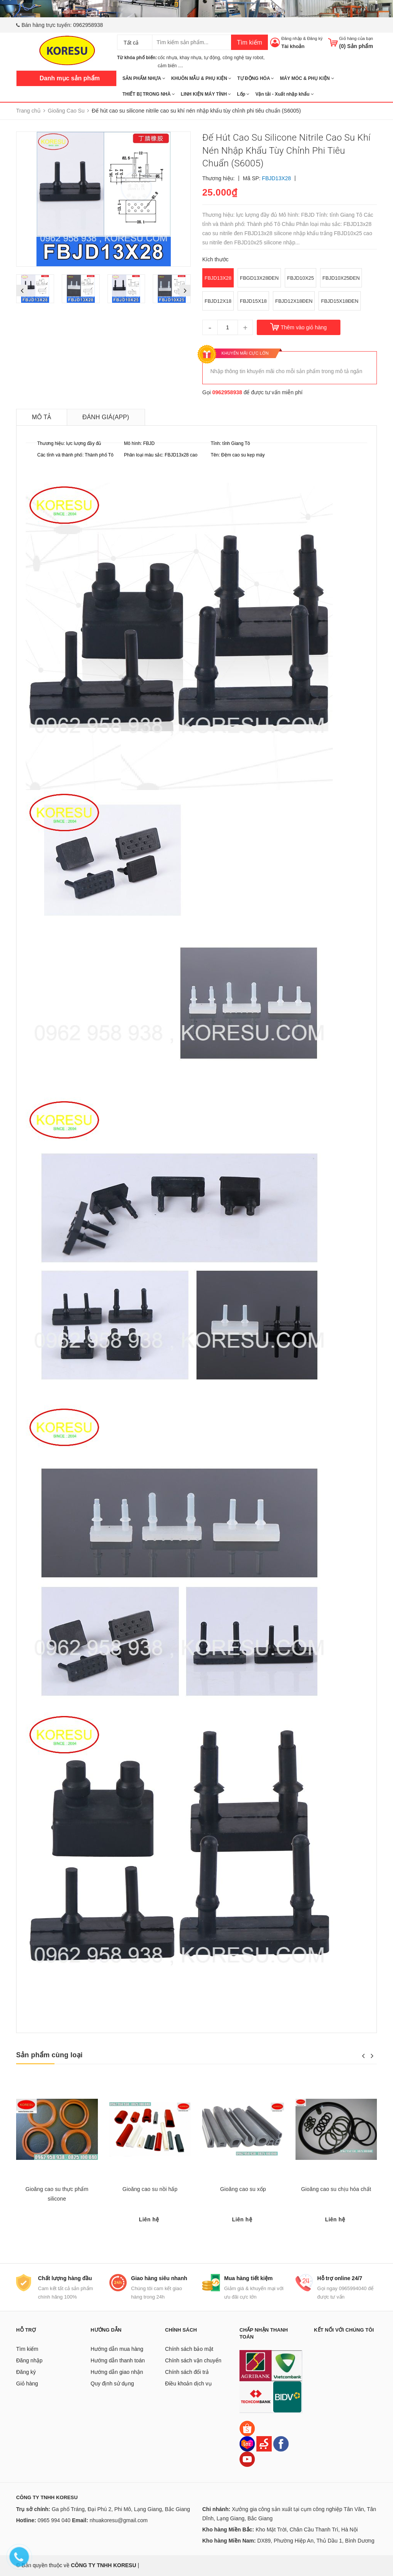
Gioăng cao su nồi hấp (149, 2189)
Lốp (243, 94)
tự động (212, 57)
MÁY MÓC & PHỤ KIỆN (307, 78)
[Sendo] (264, 2443)
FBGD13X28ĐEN (259, 278)
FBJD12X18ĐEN (293, 301)
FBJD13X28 (218, 278)
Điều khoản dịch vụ (188, 2383)
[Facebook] (281, 2443)
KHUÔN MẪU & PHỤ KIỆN (201, 78)
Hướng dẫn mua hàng (117, 2349)
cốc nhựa (167, 57)
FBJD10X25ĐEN (341, 278)
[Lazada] (247, 2443)
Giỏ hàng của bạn (356, 38)
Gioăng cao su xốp (243, 2189)
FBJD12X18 (218, 301)
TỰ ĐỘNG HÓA (255, 78)
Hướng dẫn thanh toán (118, 2360)
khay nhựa (190, 57)
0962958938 (88, 25)
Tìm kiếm (249, 42)
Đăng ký (314, 38)
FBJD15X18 (253, 301)
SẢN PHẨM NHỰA (143, 78)
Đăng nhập (291, 38)
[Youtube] (247, 2459)
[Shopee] (247, 2428)
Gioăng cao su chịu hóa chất (336, 2189)
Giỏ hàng (27, 2383)
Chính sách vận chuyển (193, 2360)
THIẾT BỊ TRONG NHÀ (148, 94)
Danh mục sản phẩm (70, 78)
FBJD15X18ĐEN (339, 301)
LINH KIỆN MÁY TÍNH (206, 94)
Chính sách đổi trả (187, 2372)
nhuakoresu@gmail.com (118, 2520)
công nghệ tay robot (243, 57)
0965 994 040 (54, 2520)
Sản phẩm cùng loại (49, 2055)
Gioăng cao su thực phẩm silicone (56, 2194)
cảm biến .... (170, 65)
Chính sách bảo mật (189, 2349)
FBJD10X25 (300, 278)
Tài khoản (292, 46)
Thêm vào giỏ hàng (304, 327)
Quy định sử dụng (112, 2383)
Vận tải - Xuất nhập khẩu (284, 94)
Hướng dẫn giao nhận (117, 2372)
